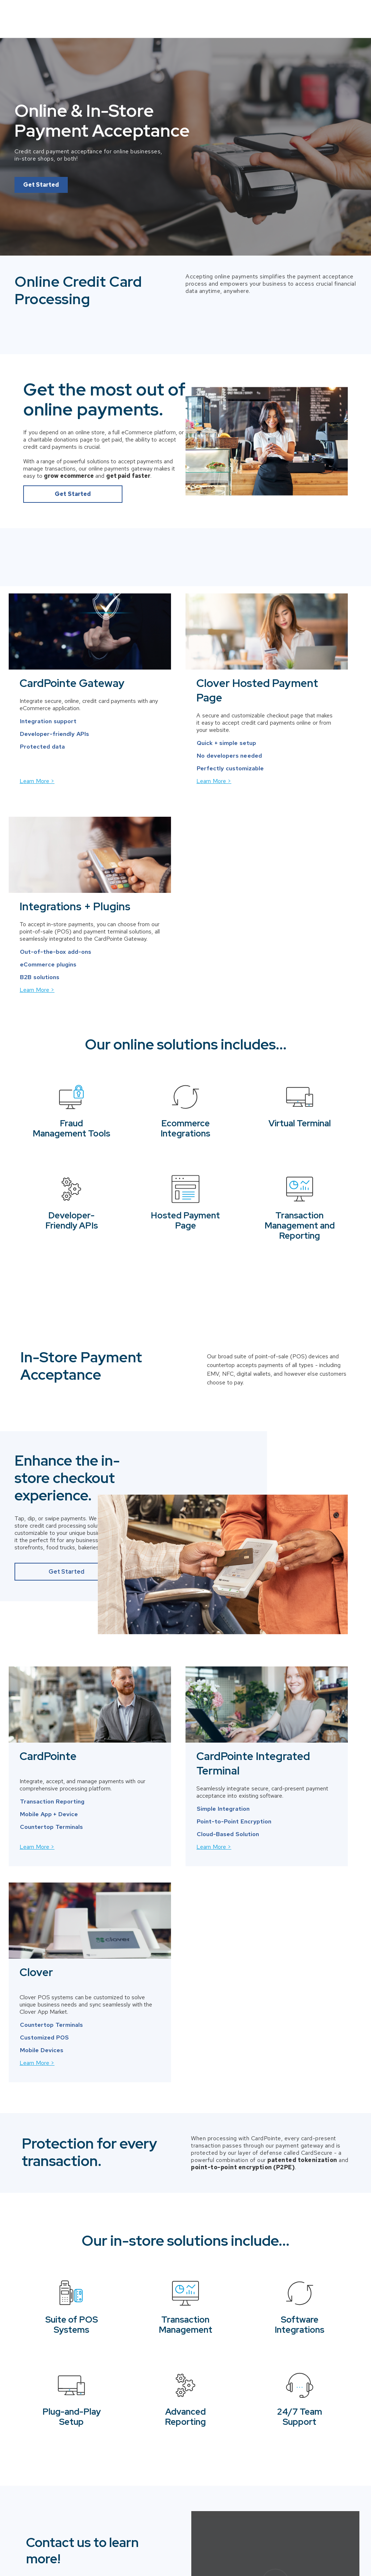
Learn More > (39, 801)
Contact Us (332, 13)
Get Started (41, 177)
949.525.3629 (75, 2256)
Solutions (276, 13)
